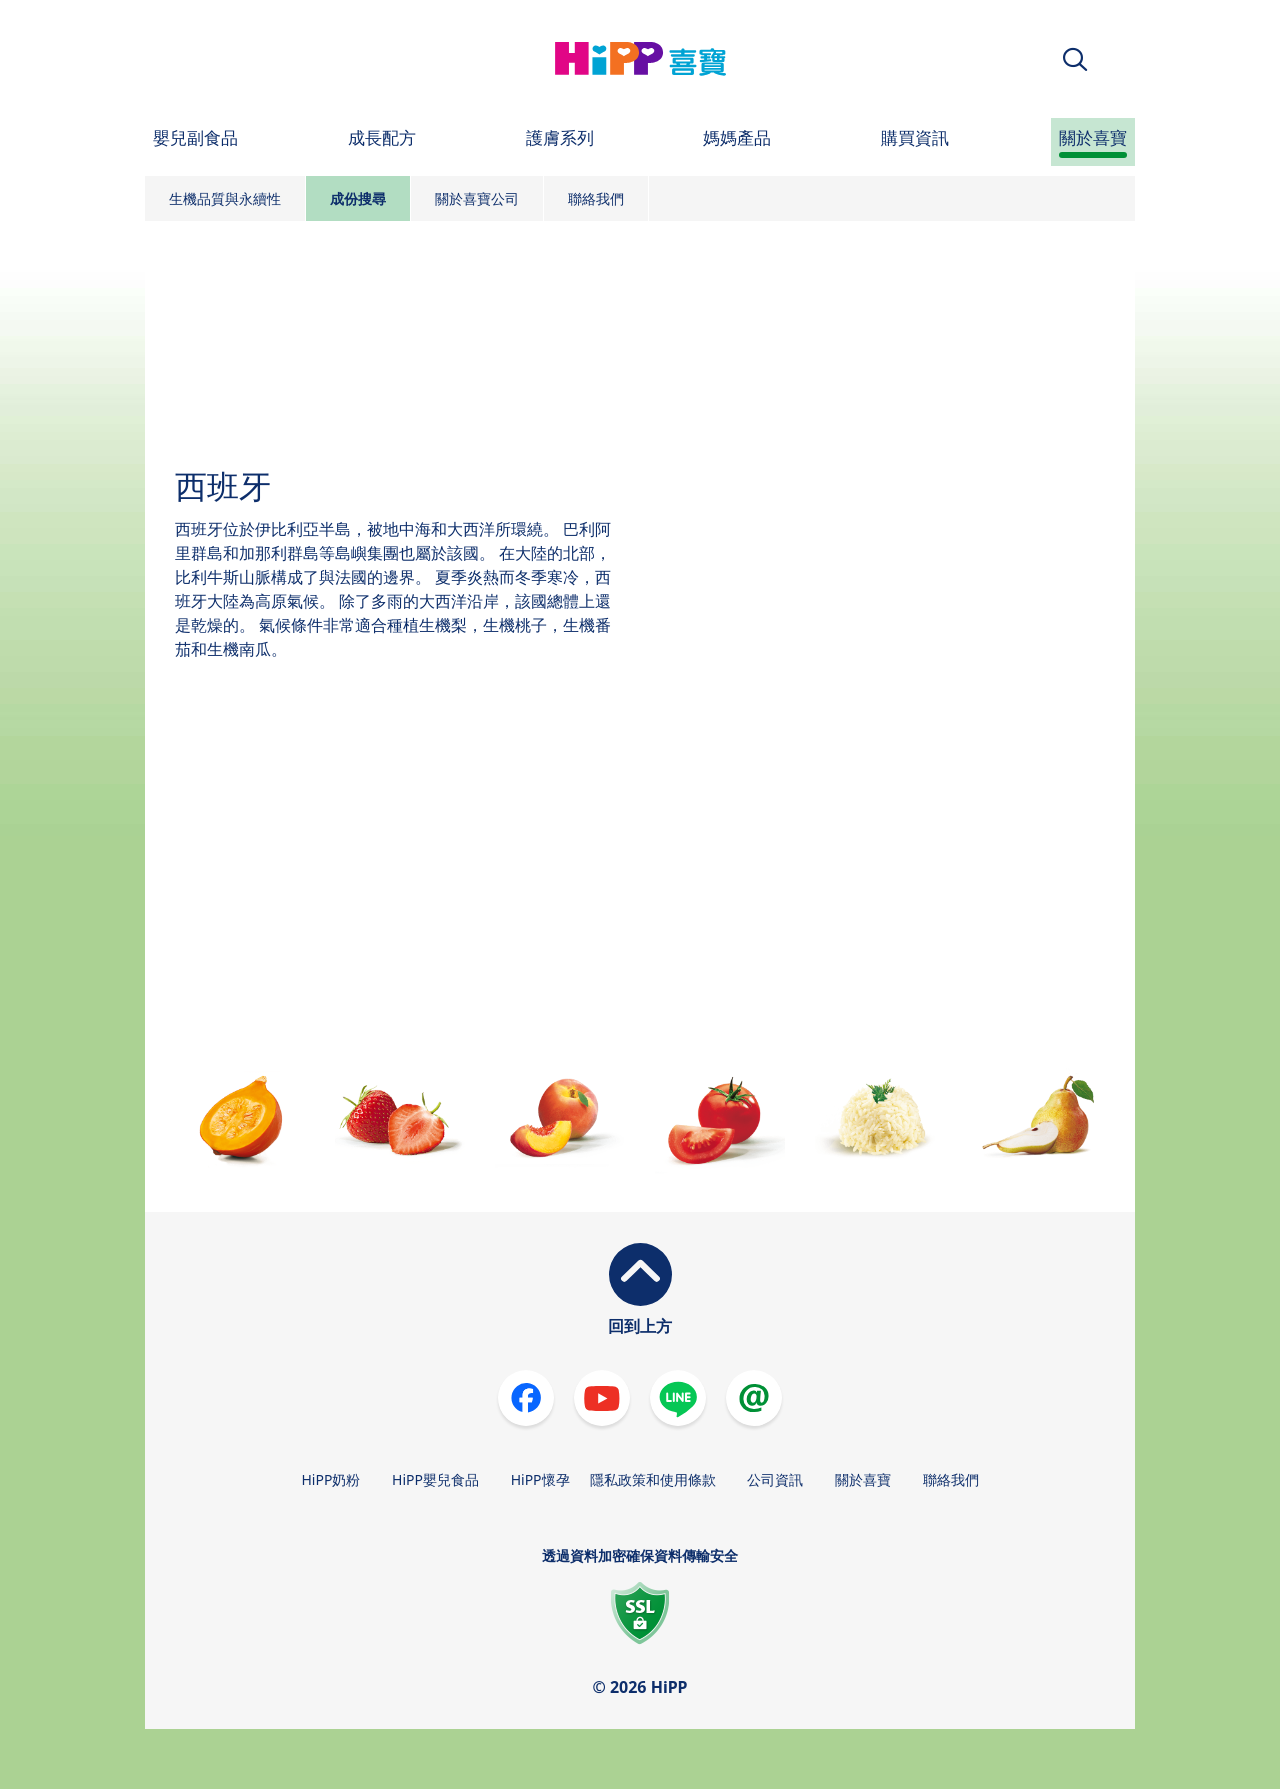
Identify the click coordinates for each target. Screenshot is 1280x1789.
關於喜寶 (863, 1479)
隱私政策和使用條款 (653, 1479)
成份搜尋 (358, 198)
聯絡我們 (596, 198)
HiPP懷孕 (540, 1479)
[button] (1075, 59)
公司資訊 (775, 1479)
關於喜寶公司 (477, 198)
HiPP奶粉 (330, 1479)
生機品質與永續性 (225, 198)
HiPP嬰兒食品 (435, 1479)
